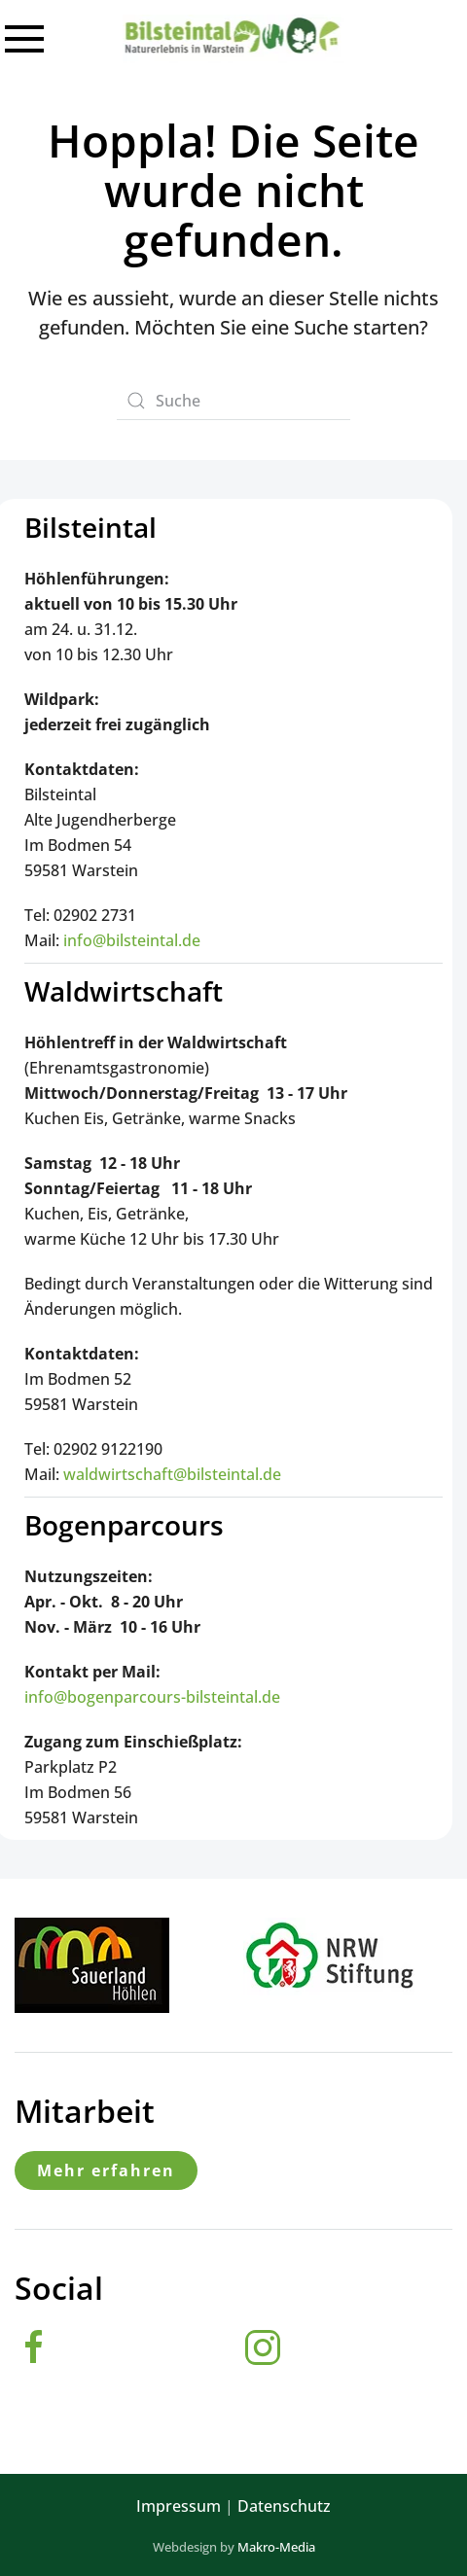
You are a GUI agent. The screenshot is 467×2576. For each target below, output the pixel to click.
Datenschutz (284, 2506)
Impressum (178, 2506)
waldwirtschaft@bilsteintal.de (172, 1474)
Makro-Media (276, 2547)
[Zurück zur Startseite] (234, 39)
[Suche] (233, 400)
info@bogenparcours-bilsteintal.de (152, 1697)
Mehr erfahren (106, 2170)
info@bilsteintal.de (131, 940)
